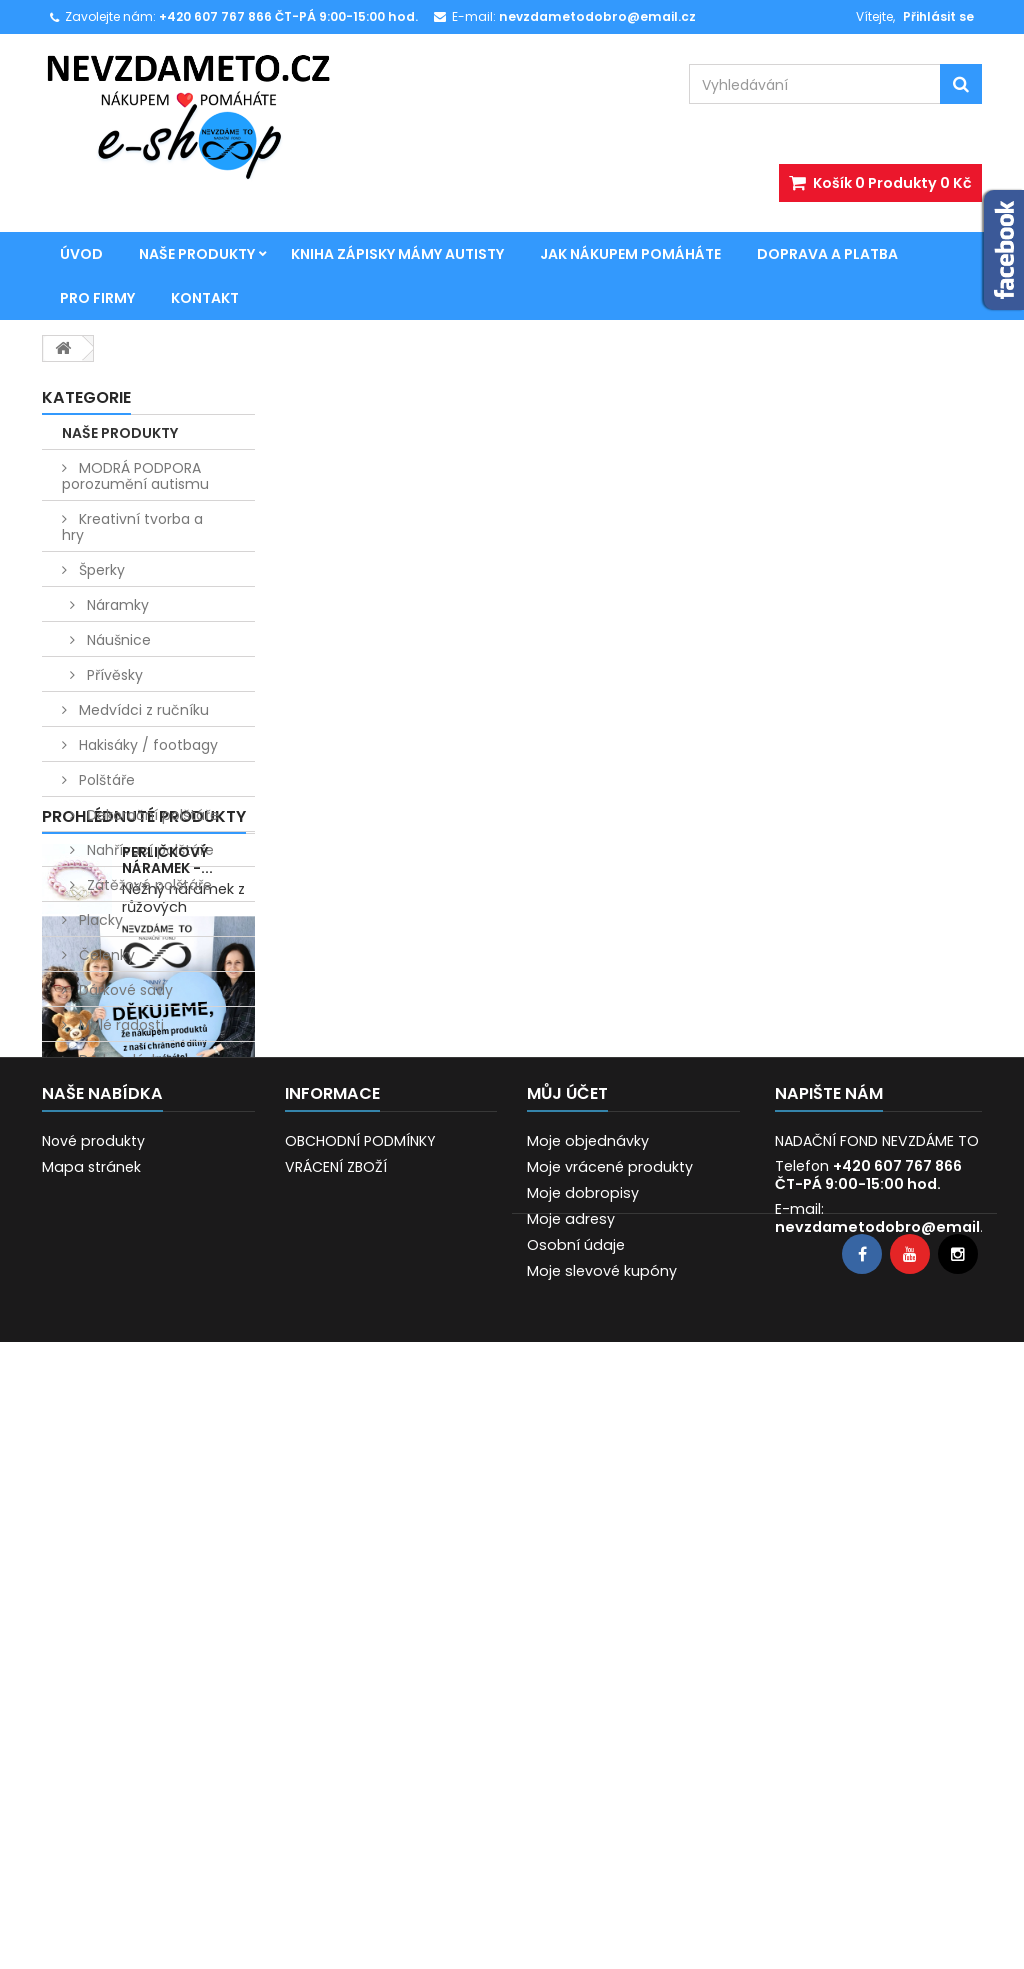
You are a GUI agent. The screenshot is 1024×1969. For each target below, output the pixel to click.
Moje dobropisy (583, 1736)
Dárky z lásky (121, 1060)
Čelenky (105, 955)
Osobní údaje (576, 1788)
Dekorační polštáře (151, 815)
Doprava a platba (827, 254)
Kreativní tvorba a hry (132, 527)
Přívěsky (113, 675)
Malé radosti (119, 1025)
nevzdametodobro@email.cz (888, 1770)
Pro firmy (97, 298)
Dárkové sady (124, 990)
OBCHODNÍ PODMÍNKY (360, 1684)
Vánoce (104, 1095)
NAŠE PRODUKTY (197, 254)
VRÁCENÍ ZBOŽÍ (336, 1710)
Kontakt (205, 298)
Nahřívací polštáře (148, 850)
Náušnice (117, 640)
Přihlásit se (938, 16)
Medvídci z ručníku (142, 710)
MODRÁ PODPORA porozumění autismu (135, 476)
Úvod (81, 254)
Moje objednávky (588, 1684)
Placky (99, 920)
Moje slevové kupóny (602, 1814)
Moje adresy (571, 1762)
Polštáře (105, 780)
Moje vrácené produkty (610, 1710)
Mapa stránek (91, 1710)
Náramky (116, 605)
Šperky (100, 570)
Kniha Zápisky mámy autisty (397, 254)
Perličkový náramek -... (167, 1241)
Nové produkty (93, 1684)
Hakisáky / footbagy (146, 745)
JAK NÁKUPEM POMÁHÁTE (630, 254)
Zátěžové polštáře (147, 885)
